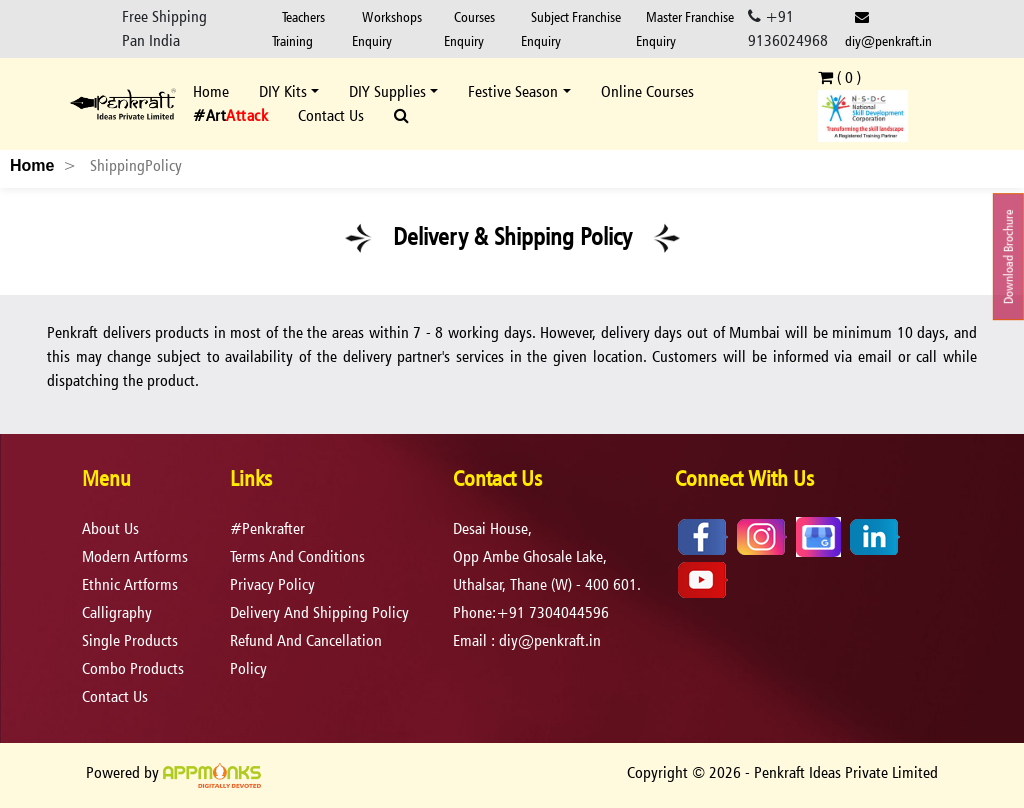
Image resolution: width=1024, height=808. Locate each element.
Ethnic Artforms (130, 584)
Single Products (130, 640)
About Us (110, 528)
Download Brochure (1008, 256)
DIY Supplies (387, 91)
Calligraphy (117, 612)
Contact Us (331, 115)
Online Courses (647, 91)
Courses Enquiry (469, 28)
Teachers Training (298, 28)
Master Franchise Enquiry (685, 28)
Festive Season (513, 91)
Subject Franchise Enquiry (571, 28)
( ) (839, 77)
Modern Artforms (135, 556)
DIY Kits (283, 91)
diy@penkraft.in (888, 29)
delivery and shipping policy (319, 612)
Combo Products (133, 668)
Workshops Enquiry (387, 28)
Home (211, 91)
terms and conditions (297, 556)
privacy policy (272, 584)
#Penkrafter (267, 528)
